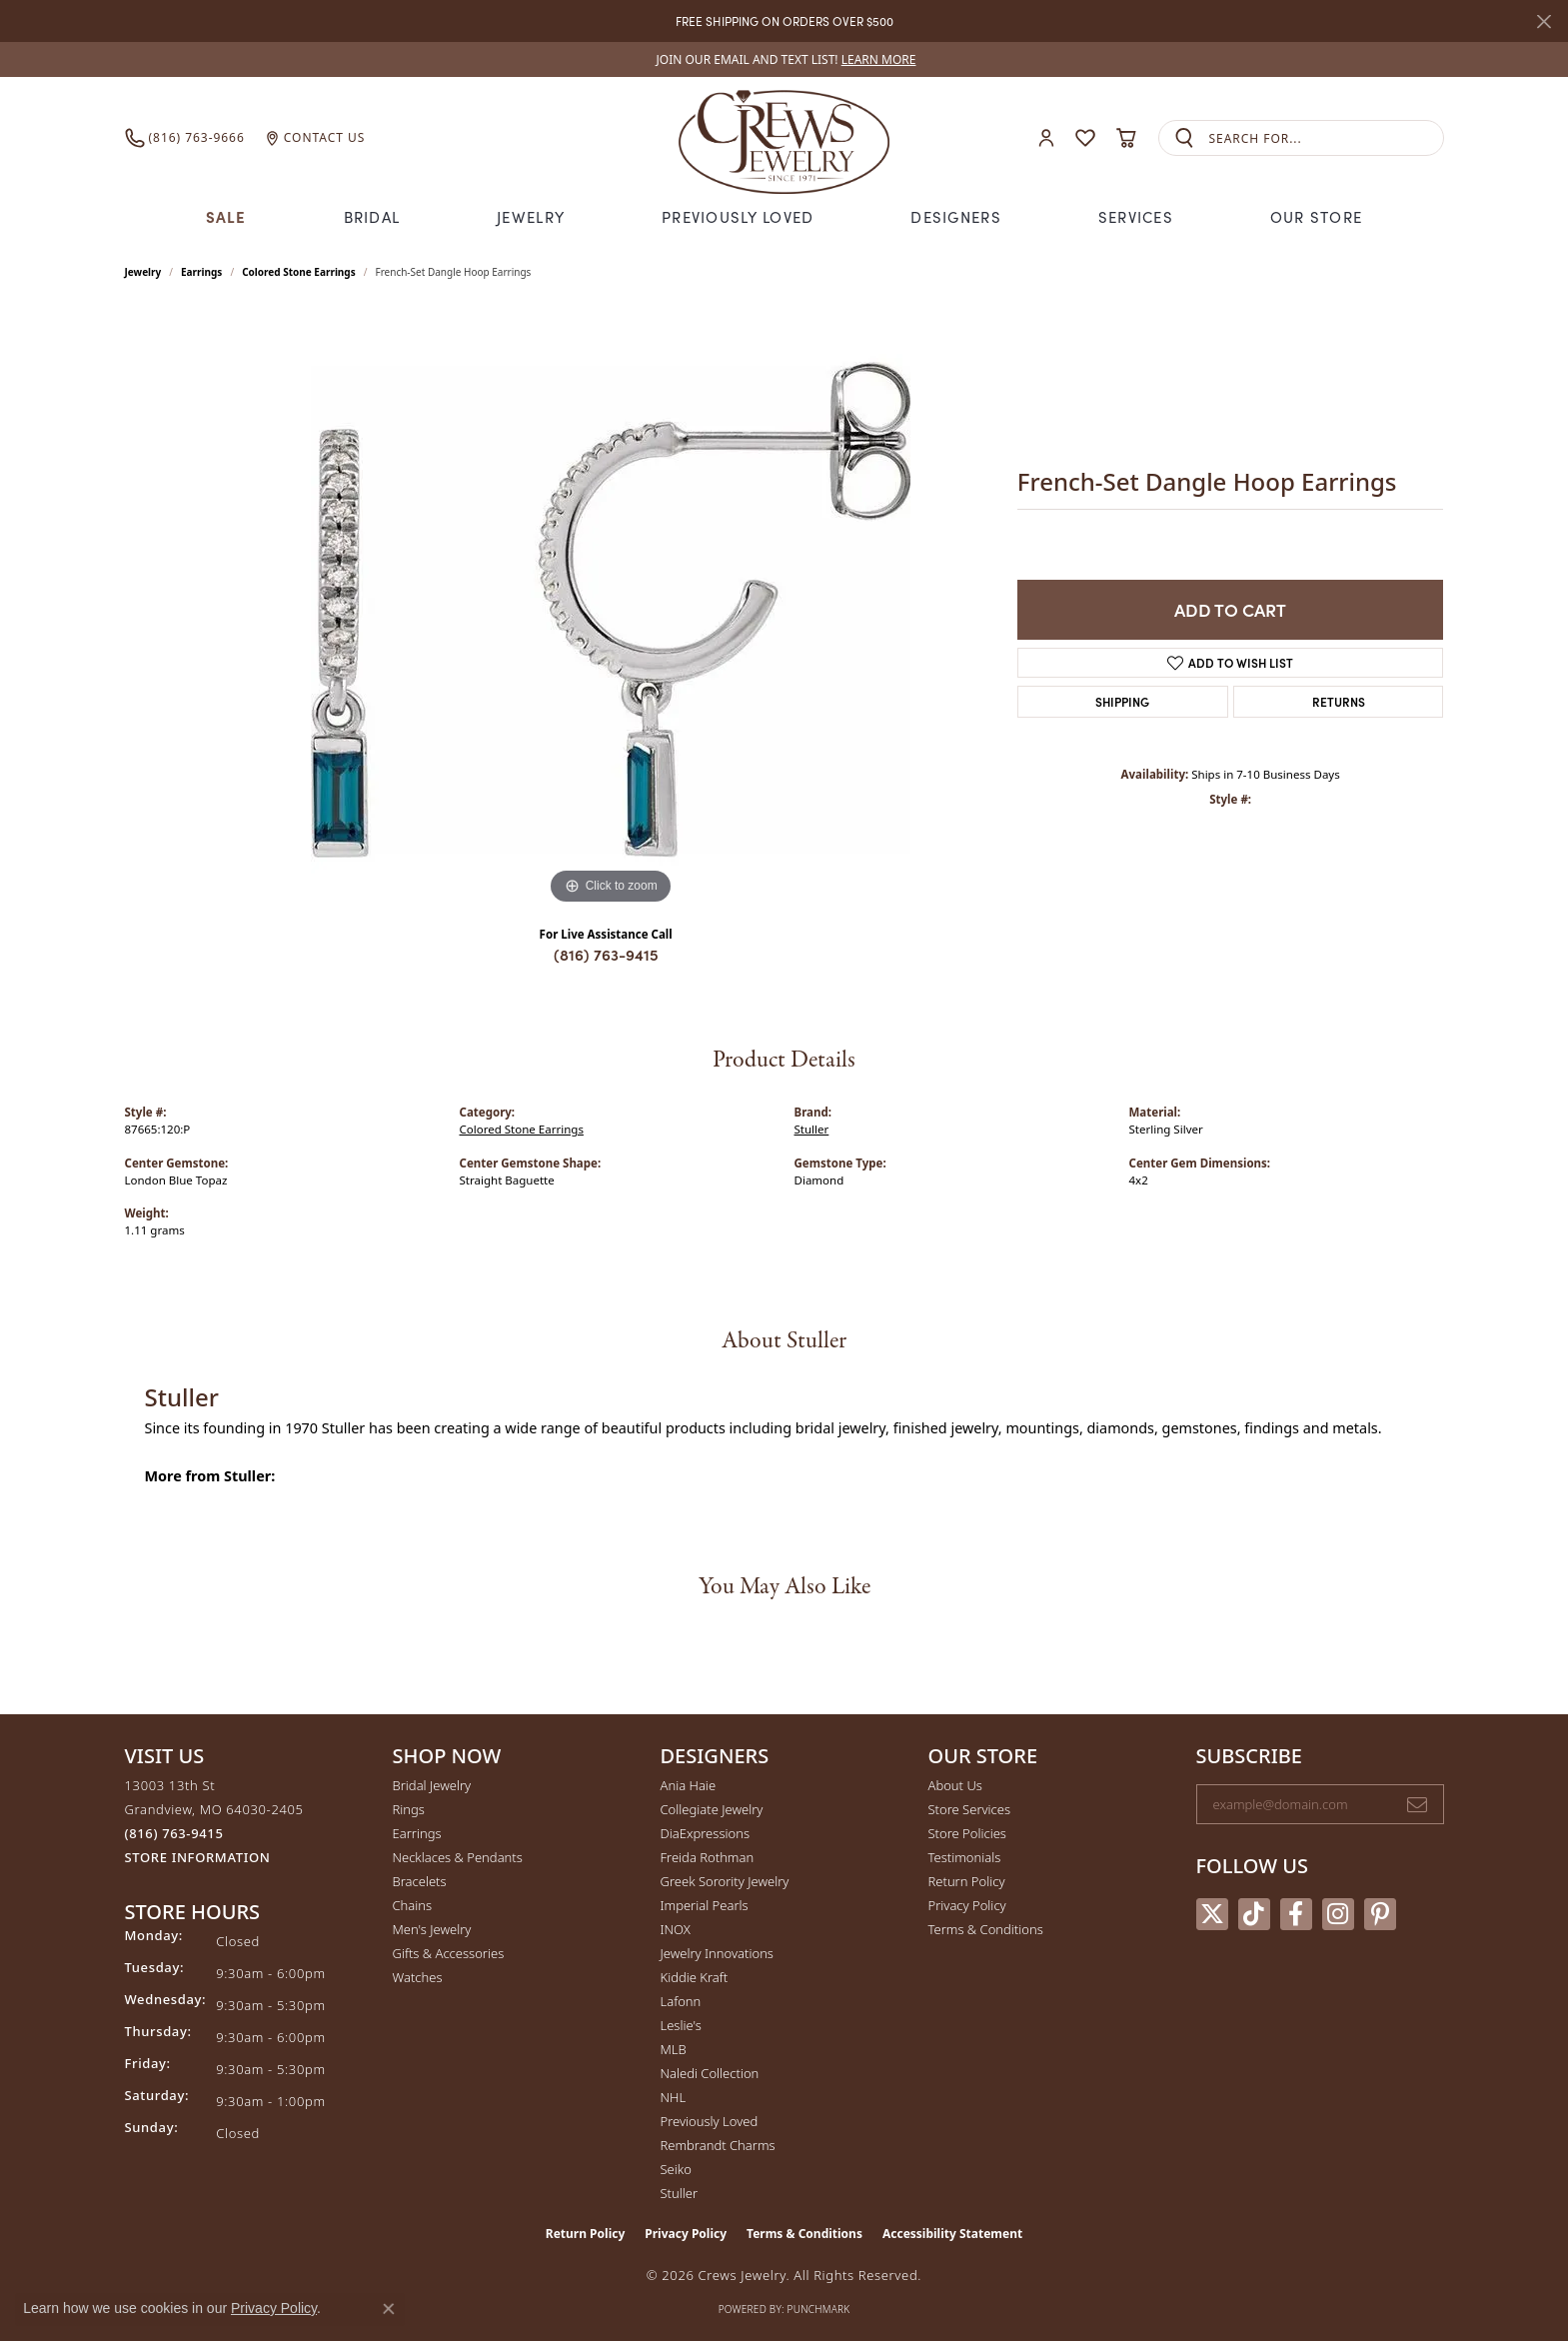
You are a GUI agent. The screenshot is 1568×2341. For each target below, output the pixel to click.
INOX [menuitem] (676, 1929)
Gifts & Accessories (449, 1953)
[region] (610, 610)
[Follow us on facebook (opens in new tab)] (1296, 1914)
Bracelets (420, 1881)
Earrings (201, 272)
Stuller (811, 1129)
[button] (1046, 138)
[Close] (1543, 21)
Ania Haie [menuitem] (689, 1785)
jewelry (143, 272)
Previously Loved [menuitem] (710, 2121)
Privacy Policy (967, 1905)
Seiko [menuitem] (676, 2169)
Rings (409, 1809)
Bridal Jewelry (432, 1785)
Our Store (1316, 216)
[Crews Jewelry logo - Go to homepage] (783, 138)
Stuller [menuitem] (680, 2193)
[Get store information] (198, 1857)
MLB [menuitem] (674, 2049)
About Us (955, 1785)
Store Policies (967, 1833)
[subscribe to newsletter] (1417, 1804)
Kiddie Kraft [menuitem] (695, 1977)
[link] (784, 59)
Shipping (1122, 701)
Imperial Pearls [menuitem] (705, 1905)
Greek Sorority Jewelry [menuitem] (725, 1881)
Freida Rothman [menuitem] (708, 1857)
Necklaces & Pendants (458, 1857)
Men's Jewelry (432, 1929)
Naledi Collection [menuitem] (710, 2073)
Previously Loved (737, 216)
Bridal (372, 216)
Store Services (969, 1809)
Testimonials (964, 1857)
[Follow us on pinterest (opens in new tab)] (1380, 1914)
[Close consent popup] (389, 2309)
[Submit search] (1184, 138)
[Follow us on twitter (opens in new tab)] (1212, 1914)
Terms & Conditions (985, 1929)
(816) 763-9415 (606, 954)
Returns (1338, 701)
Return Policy (966, 1881)
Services (1135, 216)
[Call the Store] (174, 1833)
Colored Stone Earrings (299, 272)
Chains (413, 1905)
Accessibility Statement (952, 2233)
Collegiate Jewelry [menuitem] (712, 1809)
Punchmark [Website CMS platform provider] (818, 2309)
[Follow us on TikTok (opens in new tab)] (1254, 1914)
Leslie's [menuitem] (681, 2025)
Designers (955, 216)
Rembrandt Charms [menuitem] (718, 2145)
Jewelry (531, 216)
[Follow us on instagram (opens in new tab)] (1338, 1914)
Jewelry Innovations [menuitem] (717, 1953)
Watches (418, 1977)
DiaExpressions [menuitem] (705, 1833)
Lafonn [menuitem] (681, 2001)
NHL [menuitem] (674, 2097)
